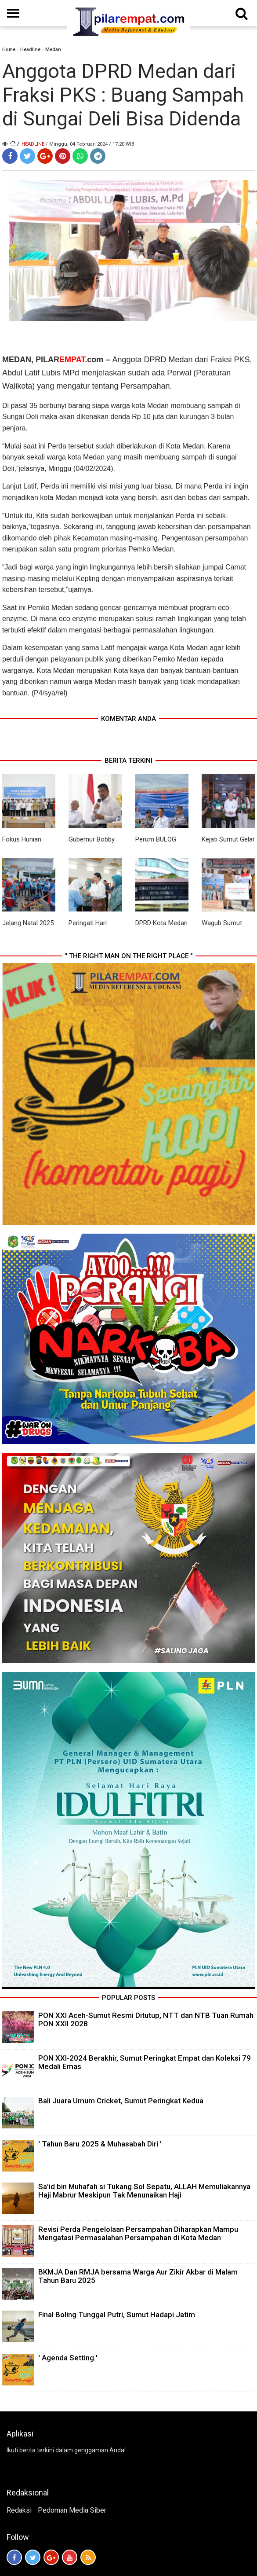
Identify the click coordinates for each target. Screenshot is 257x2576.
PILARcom (69, 359)
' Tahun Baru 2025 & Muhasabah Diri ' (100, 2143)
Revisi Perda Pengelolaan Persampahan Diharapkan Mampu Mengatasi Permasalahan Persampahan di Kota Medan (138, 2233)
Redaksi (19, 2510)
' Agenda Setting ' (68, 2357)
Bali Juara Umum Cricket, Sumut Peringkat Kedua (120, 2100)
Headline (30, 49)
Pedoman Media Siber (72, 2510)
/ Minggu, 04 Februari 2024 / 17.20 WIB (90, 144)
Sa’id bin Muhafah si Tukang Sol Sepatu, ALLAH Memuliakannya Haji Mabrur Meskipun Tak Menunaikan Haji (144, 2190)
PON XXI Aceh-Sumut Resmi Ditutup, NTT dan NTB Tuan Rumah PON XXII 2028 (145, 2019)
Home (8, 49)
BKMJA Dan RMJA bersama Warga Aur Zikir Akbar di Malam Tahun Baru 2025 (138, 2276)
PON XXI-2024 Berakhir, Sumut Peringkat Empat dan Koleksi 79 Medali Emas (144, 2062)
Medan (53, 49)
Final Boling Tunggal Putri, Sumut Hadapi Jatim (116, 2314)
